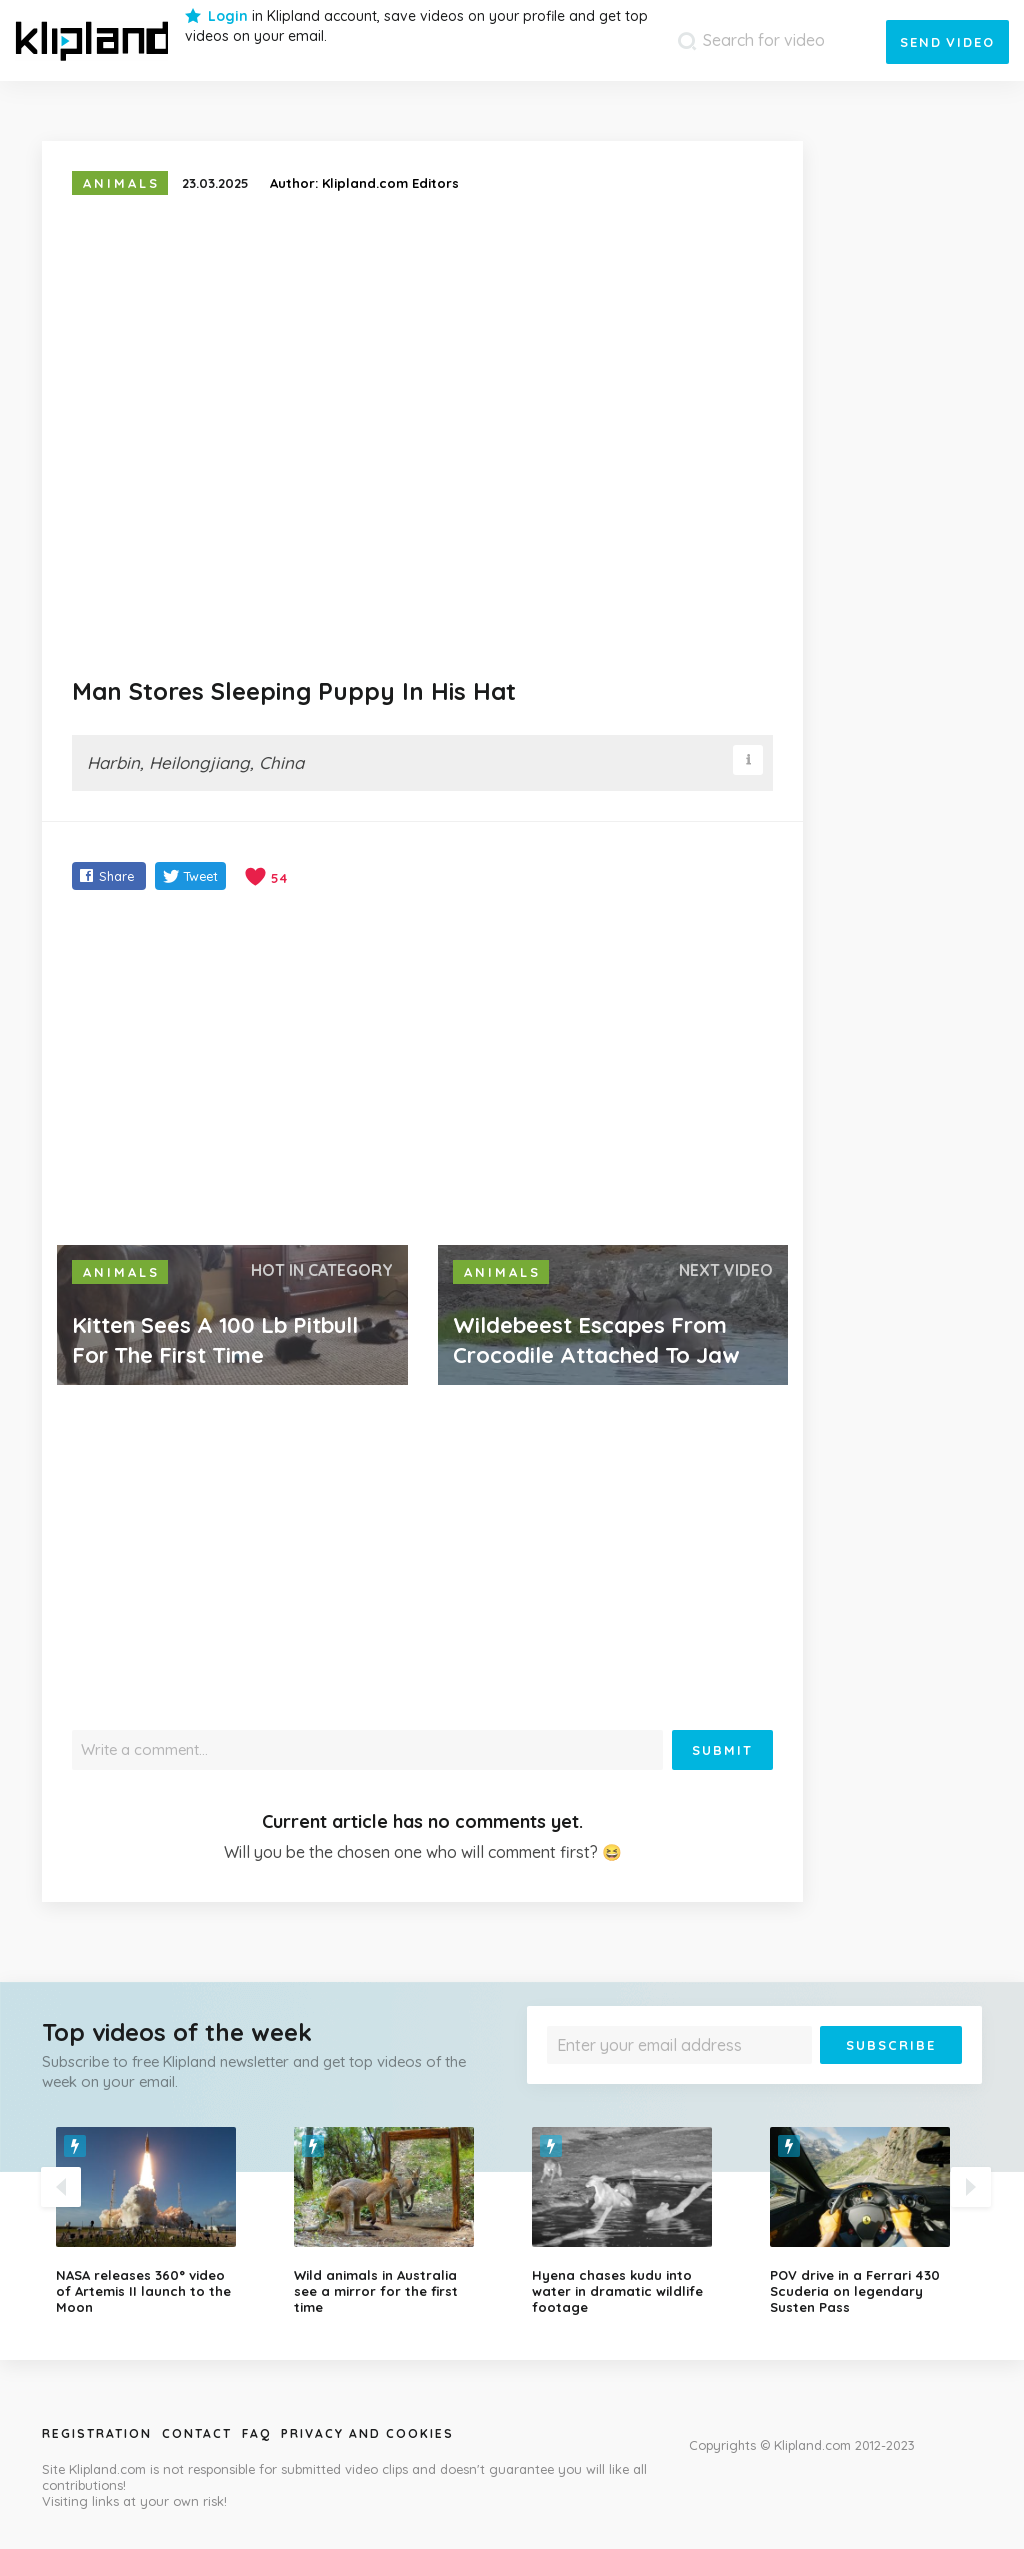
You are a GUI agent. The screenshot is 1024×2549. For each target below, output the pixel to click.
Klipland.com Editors (390, 183)
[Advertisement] (422, 1070)
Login (228, 16)
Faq (256, 2433)
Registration (97, 2433)
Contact (197, 2433)
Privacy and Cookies (367, 2433)
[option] (160, 2221)
